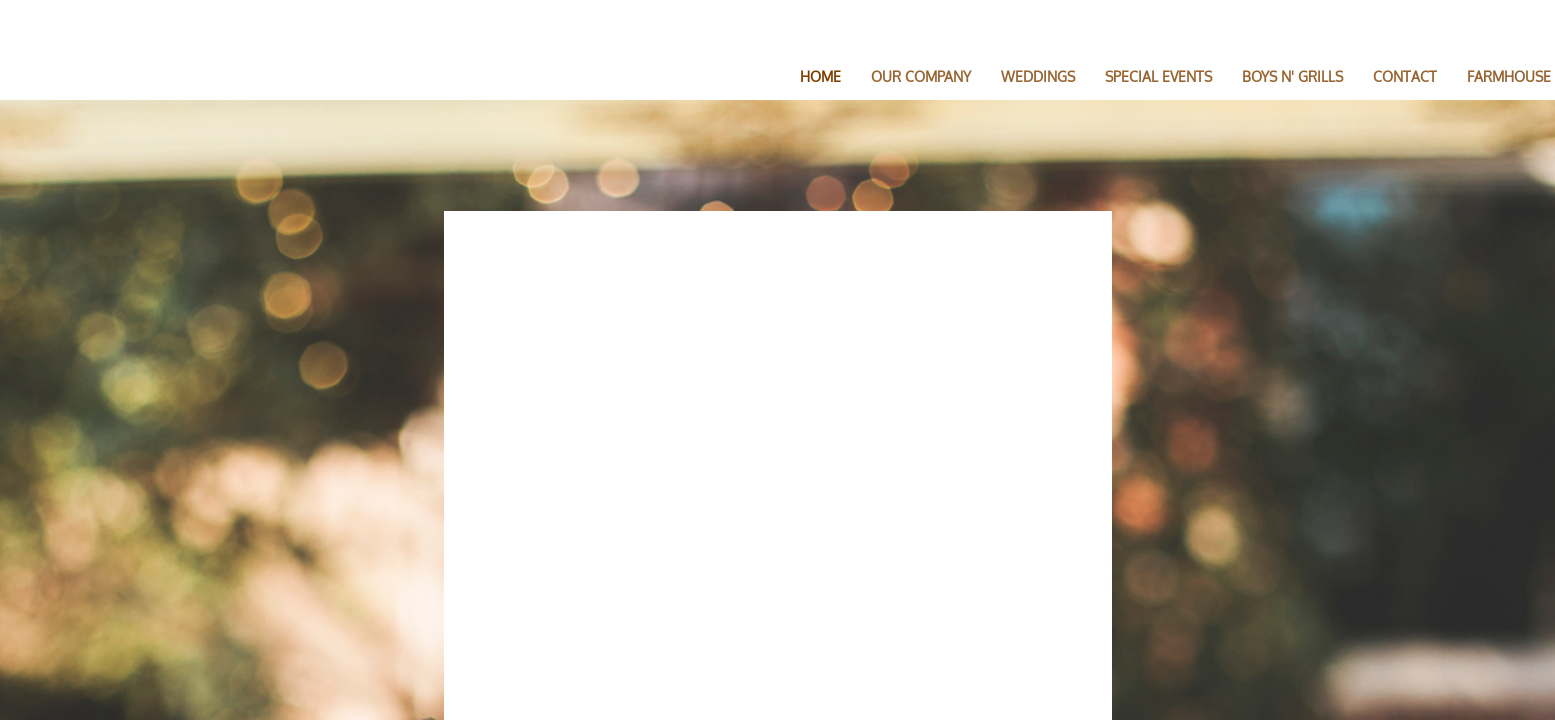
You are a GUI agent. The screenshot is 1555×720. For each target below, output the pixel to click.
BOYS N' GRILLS (1292, 76)
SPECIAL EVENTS (1158, 76)
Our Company (921, 76)
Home (820, 76)
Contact (1405, 76)
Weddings (1038, 76)
